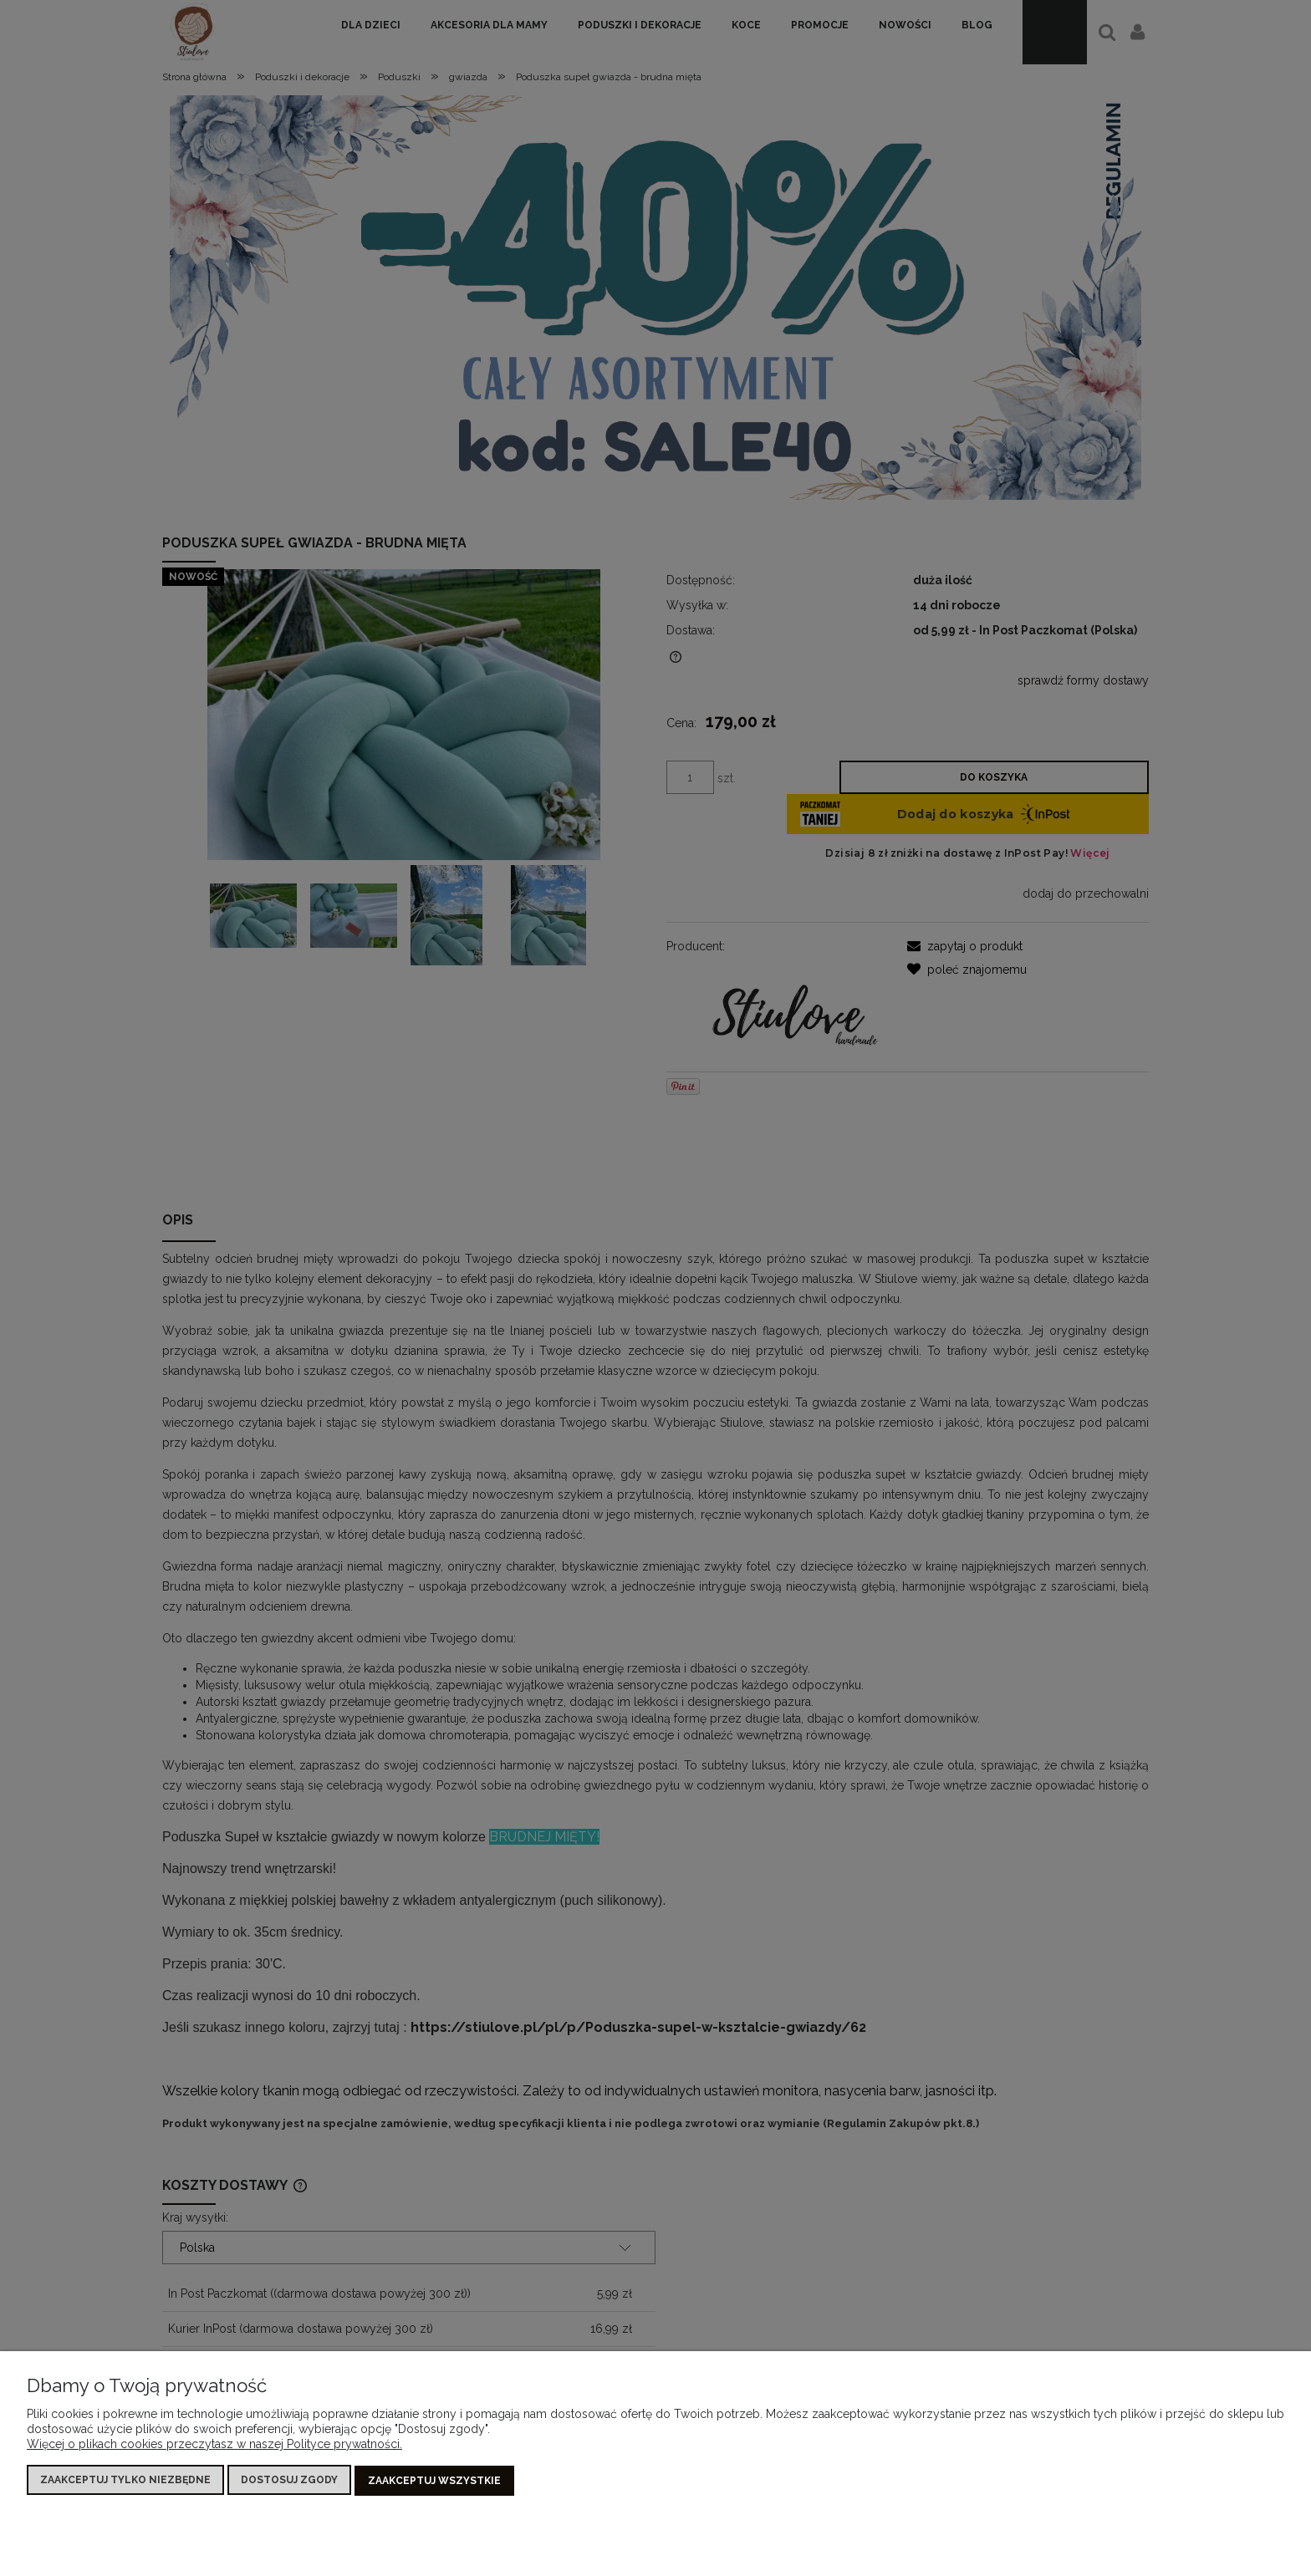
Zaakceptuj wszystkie (434, 2481)
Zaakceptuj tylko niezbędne (125, 2481)
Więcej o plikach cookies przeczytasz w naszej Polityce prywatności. (214, 2444)
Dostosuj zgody (289, 2481)
